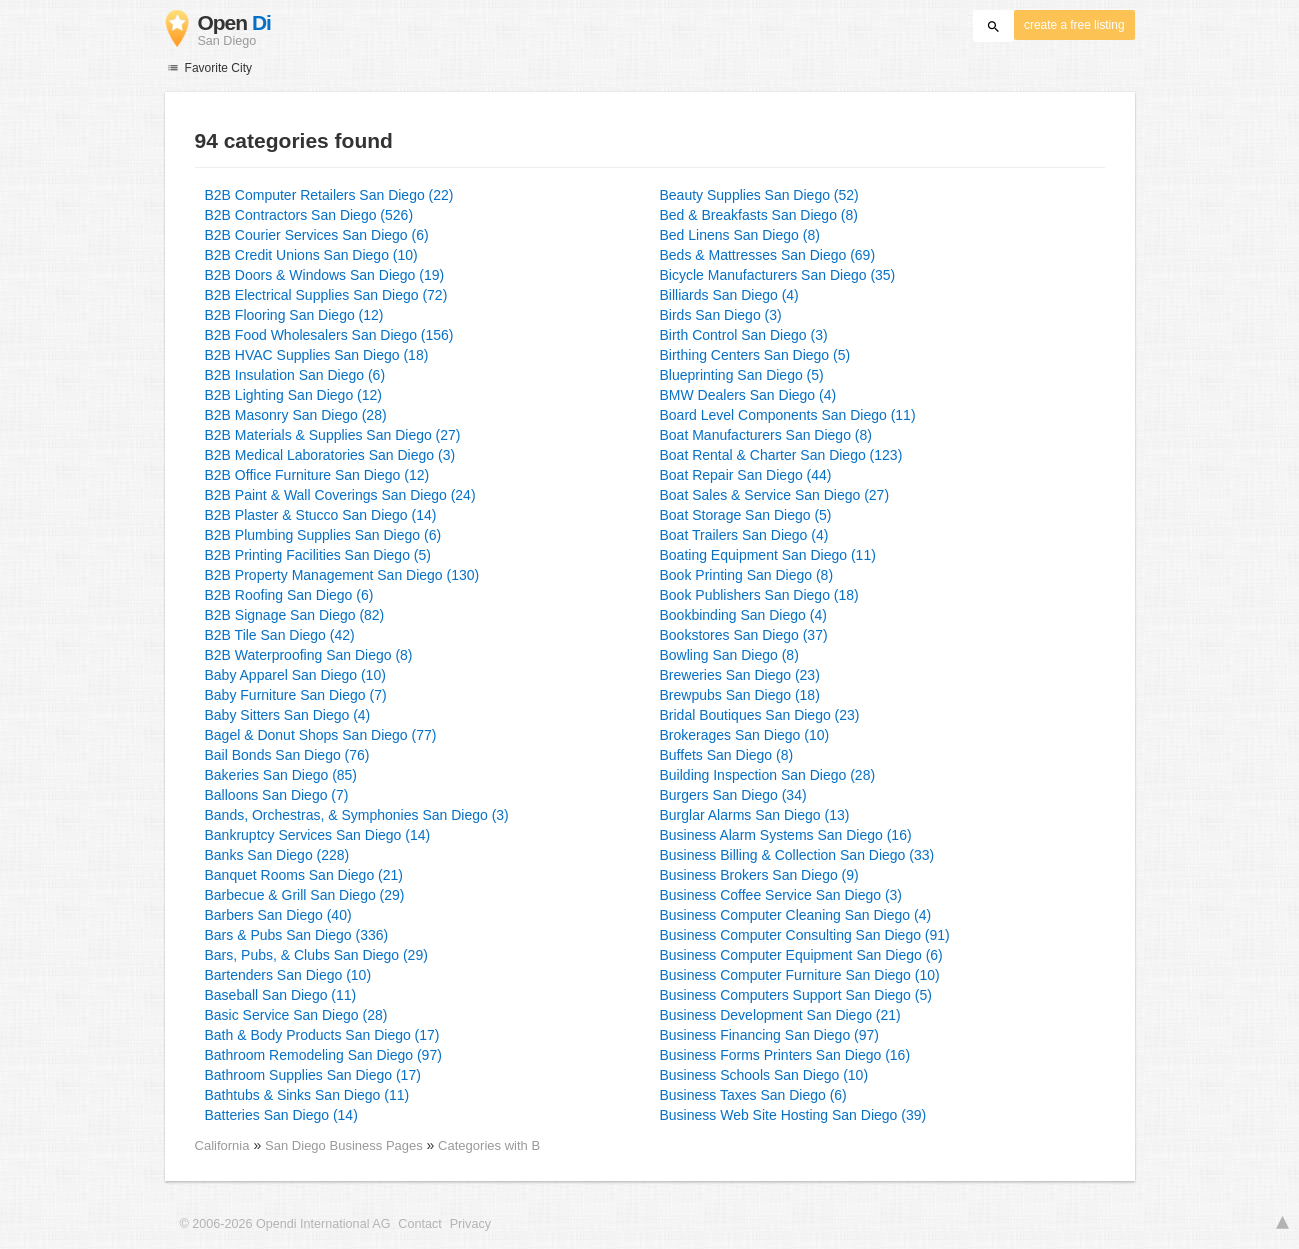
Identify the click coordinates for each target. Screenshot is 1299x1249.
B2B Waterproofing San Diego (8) (309, 655)
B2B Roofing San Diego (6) (289, 595)
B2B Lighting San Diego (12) (293, 395)
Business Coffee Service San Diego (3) (781, 895)
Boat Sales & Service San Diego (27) (775, 495)
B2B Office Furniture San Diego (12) (317, 475)
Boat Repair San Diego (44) (746, 475)
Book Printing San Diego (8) (747, 575)
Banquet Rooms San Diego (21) (304, 875)
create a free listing (1074, 25)
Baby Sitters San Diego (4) (288, 715)
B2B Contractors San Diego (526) (309, 215)
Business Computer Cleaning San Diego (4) (796, 915)
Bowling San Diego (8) (729, 655)
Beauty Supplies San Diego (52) (759, 195)
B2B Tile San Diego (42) (280, 635)
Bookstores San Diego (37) (744, 635)
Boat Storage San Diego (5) (746, 515)
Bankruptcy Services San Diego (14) (318, 835)
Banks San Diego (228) (277, 855)
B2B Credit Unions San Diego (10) (311, 255)
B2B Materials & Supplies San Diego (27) (333, 435)
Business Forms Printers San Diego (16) (785, 1055)
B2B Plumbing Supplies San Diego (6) (323, 535)
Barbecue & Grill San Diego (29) (305, 895)
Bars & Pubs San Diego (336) (297, 935)
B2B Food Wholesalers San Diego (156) (329, 335)
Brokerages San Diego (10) (745, 735)
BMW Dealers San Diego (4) (748, 395)
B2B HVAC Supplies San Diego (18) (317, 355)
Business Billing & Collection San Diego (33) (797, 855)
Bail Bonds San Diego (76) (287, 755)
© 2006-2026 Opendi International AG (285, 1224)
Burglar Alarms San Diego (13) (755, 815)
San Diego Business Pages (345, 1145)
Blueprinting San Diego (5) (742, 375)
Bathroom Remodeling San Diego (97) (323, 1055)
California (222, 1145)
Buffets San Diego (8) (727, 755)
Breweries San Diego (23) (740, 675)
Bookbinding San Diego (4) (743, 615)
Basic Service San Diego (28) (296, 1015)
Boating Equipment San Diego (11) (768, 555)
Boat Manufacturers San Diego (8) (766, 435)
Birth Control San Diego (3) (744, 335)
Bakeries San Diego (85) (281, 775)
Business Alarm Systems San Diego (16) (786, 835)
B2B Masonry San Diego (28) (296, 415)
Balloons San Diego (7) (277, 795)
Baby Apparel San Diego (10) (295, 675)
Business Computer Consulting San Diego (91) (805, 935)
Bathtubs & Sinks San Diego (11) (307, 1095)
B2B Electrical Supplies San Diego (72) (326, 295)
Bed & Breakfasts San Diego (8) (759, 215)
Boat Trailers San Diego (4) (744, 535)
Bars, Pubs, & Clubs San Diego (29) (316, 955)
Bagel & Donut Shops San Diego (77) (321, 735)
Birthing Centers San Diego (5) (755, 355)
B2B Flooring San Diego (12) (294, 315)
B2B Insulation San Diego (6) (295, 375)
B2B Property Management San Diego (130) (342, 575)
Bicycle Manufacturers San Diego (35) (778, 275)
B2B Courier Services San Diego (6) (317, 235)
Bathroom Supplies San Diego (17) (313, 1075)
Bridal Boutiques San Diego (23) (760, 715)
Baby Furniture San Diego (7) (296, 695)
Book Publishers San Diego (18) (759, 595)
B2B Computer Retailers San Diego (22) (329, 195)
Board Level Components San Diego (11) (788, 415)
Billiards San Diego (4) (729, 295)
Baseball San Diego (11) (281, 995)
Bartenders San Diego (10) (288, 975)
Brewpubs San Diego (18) (740, 695)
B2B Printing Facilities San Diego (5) (318, 555)
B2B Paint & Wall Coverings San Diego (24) (340, 495)
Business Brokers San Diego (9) (759, 875)
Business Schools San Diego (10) (764, 1075)
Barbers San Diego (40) (278, 915)
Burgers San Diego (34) (733, 795)
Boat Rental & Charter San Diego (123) (781, 455)
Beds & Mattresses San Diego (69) (768, 255)
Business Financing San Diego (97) (769, 1035)
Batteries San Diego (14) (281, 1115)
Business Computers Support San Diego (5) (796, 995)
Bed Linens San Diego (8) (740, 235)
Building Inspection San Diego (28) (768, 775)
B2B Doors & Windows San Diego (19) (325, 275)
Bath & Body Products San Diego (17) (322, 1035)
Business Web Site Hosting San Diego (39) (793, 1115)
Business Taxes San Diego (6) (753, 1095)
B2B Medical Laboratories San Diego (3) (330, 455)
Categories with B (489, 1145)
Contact (419, 1224)
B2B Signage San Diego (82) (295, 615)
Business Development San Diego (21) (780, 1015)
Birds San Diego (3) (721, 315)
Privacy (470, 1224)
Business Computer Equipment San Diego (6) (801, 955)
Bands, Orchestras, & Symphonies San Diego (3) (357, 815)
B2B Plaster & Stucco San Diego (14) (321, 515)
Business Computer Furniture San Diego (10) (800, 975)
